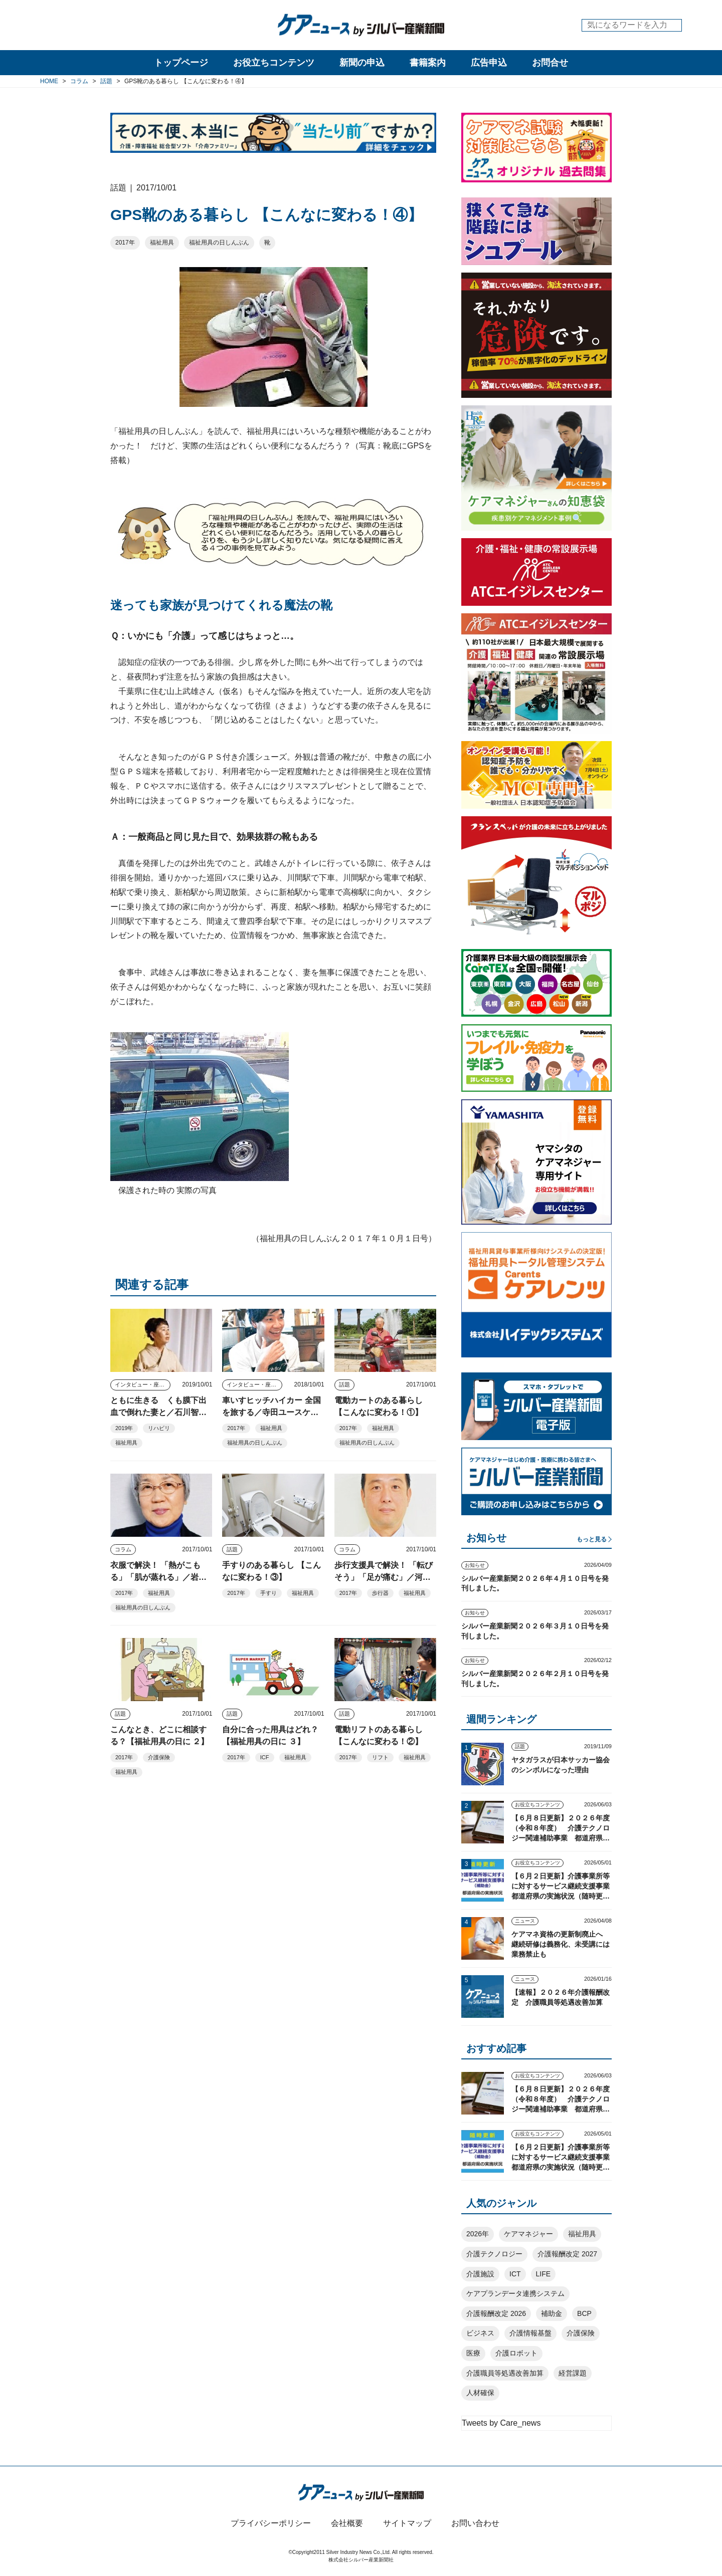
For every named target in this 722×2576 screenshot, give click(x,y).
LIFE (543, 2274)
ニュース (525, 1921)
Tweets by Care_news (501, 2423)
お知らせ (475, 1565)
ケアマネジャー (528, 2234)
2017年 (125, 242)
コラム (123, 1549)
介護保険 (159, 1757)
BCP (584, 2313)
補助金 (551, 2313)
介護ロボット (516, 2353)
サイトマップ (407, 2523)
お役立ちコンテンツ (273, 63)
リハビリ (159, 1428)
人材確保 (480, 2393)
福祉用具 (162, 242)
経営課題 (573, 2373)
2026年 (477, 2234)
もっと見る (592, 1539)
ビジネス (480, 2333)
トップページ (181, 63)
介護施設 (480, 2274)
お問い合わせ (475, 2523)
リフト (380, 1757)
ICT (515, 2274)
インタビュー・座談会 (142, 1384)
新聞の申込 (362, 63)
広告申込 (489, 63)
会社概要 (347, 2523)
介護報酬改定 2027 (567, 2254)
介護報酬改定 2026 (496, 2313)
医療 (473, 2353)
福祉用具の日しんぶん (219, 242)
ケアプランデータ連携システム (515, 2293)
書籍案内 (428, 63)
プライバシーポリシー (271, 2523)
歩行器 (380, 1593)
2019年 (124, 1428)
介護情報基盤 (530, 2333)
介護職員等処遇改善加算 (505, 2373)
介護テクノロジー (494, 2254)
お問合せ (550, 63)
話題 (344, 1384)
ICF (264, 1757)
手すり (268, 1593)
